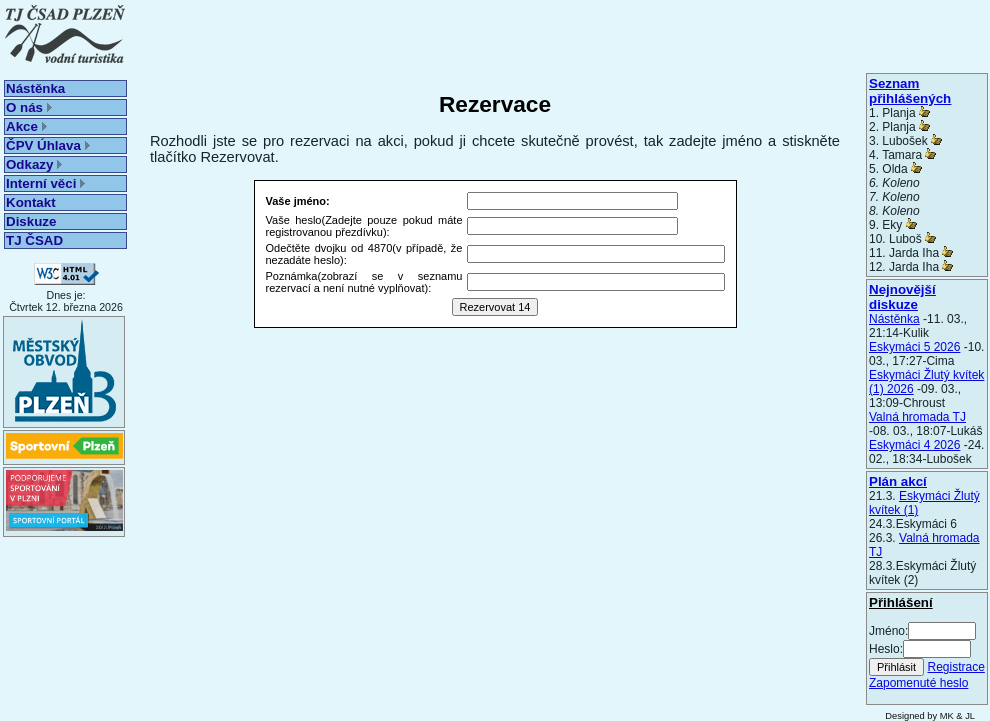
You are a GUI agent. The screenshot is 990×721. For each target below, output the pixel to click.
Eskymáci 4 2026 (914, 445)
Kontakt (31, 202)
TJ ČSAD (34, 240)
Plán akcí (898, 481)
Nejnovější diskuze (902, 297)
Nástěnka (35, 88)
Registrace (955, 667)
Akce (26, 126)
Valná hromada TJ (917, 417)
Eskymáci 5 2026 (914, 347)
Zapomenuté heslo (918, 683)
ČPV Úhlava (48, 145)
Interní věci (45, 183)
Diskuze (31, 221)
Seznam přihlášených (910, 91)
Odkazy (34, 164)
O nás (29, 107)
